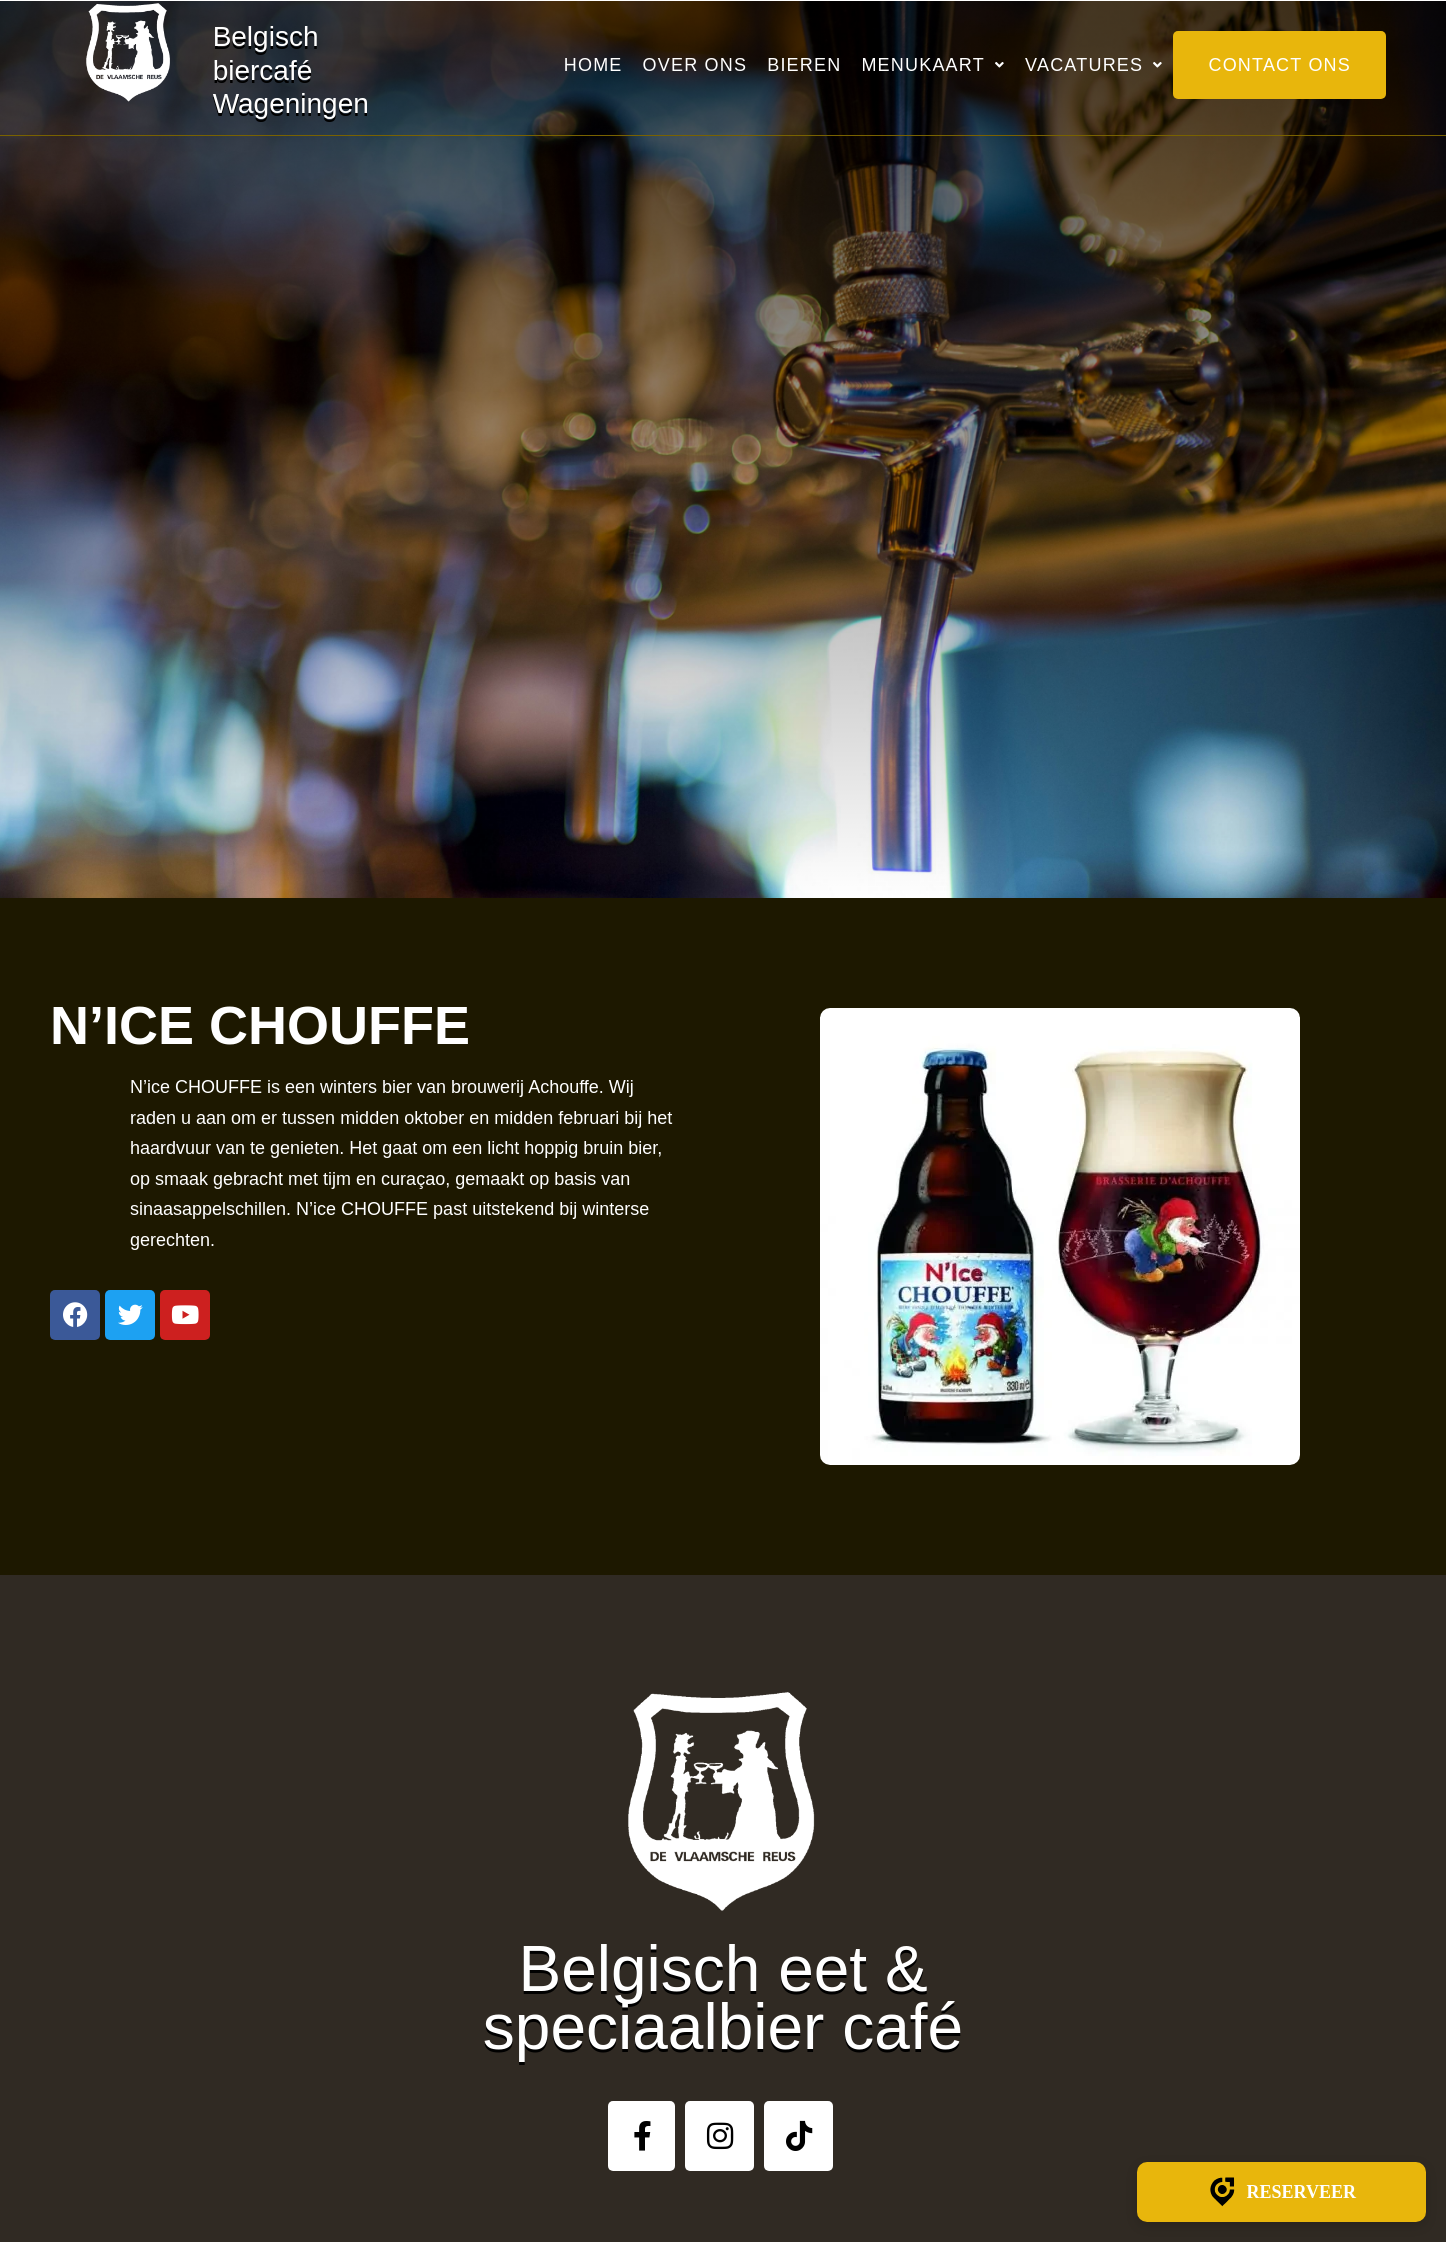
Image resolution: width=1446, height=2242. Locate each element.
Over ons (695, 65)
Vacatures (1094, 65)
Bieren (804, 65)
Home (593, 65)
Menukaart (933, 65)
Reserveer (1281, 2192)
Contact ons (1279, 65)
